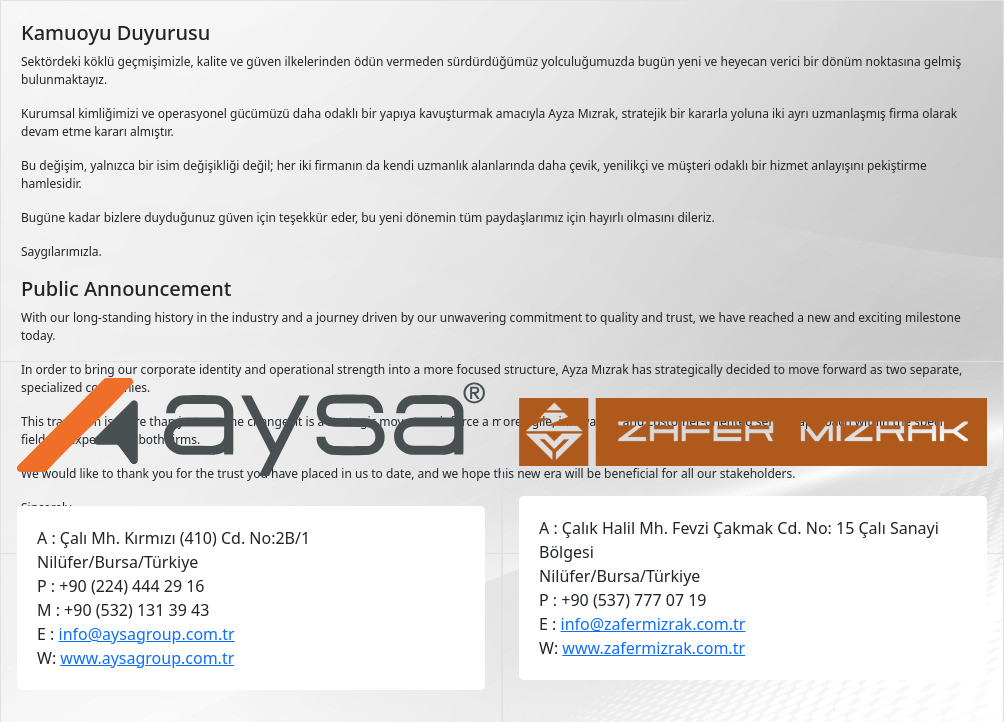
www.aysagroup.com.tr (147, 658)
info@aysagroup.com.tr (147, 634)
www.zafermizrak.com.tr (653, 648)
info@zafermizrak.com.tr (653, 624)
